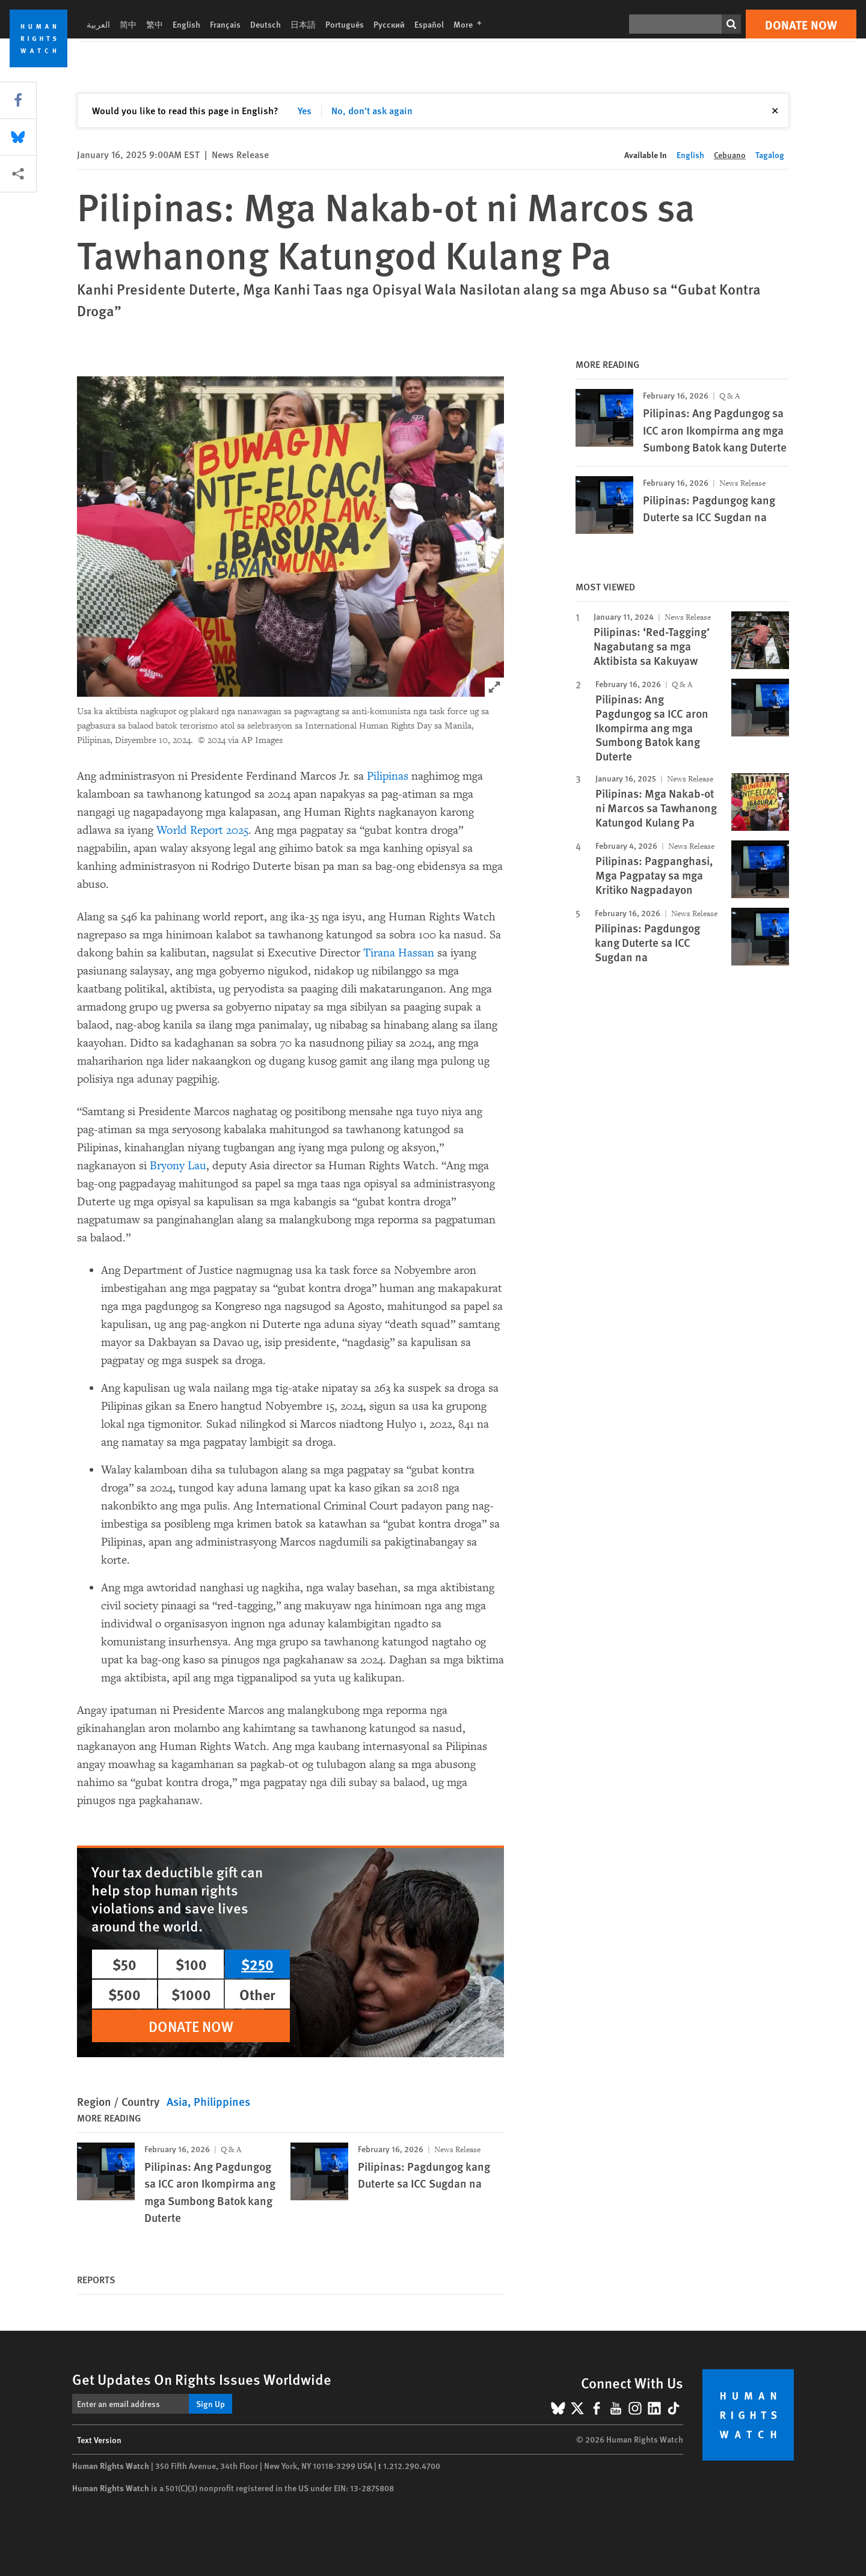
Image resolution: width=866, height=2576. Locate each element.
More (471, 24)
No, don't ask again (372, 110)
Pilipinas (387, 776)
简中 (128, 24)
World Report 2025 (202, 830)
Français (225, 24)
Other (257, 1994)
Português (344, 24)
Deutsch (265, 24)
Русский (389, 24)
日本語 (303, 24)
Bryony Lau (178, 1165)
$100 (191, 1964)
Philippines (222, 2101)
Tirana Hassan (398, 953)
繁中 (154, 24)
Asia (177, 2101)
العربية (98, 24)
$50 (124, 1964)
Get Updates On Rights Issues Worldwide (201, 2379)
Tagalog (769, 154)
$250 (257, 1964)
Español (429, 24)
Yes (305, 110)
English (186, 24)
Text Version (99, 2440)
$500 (124, 1994)
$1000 (191, 1994)
